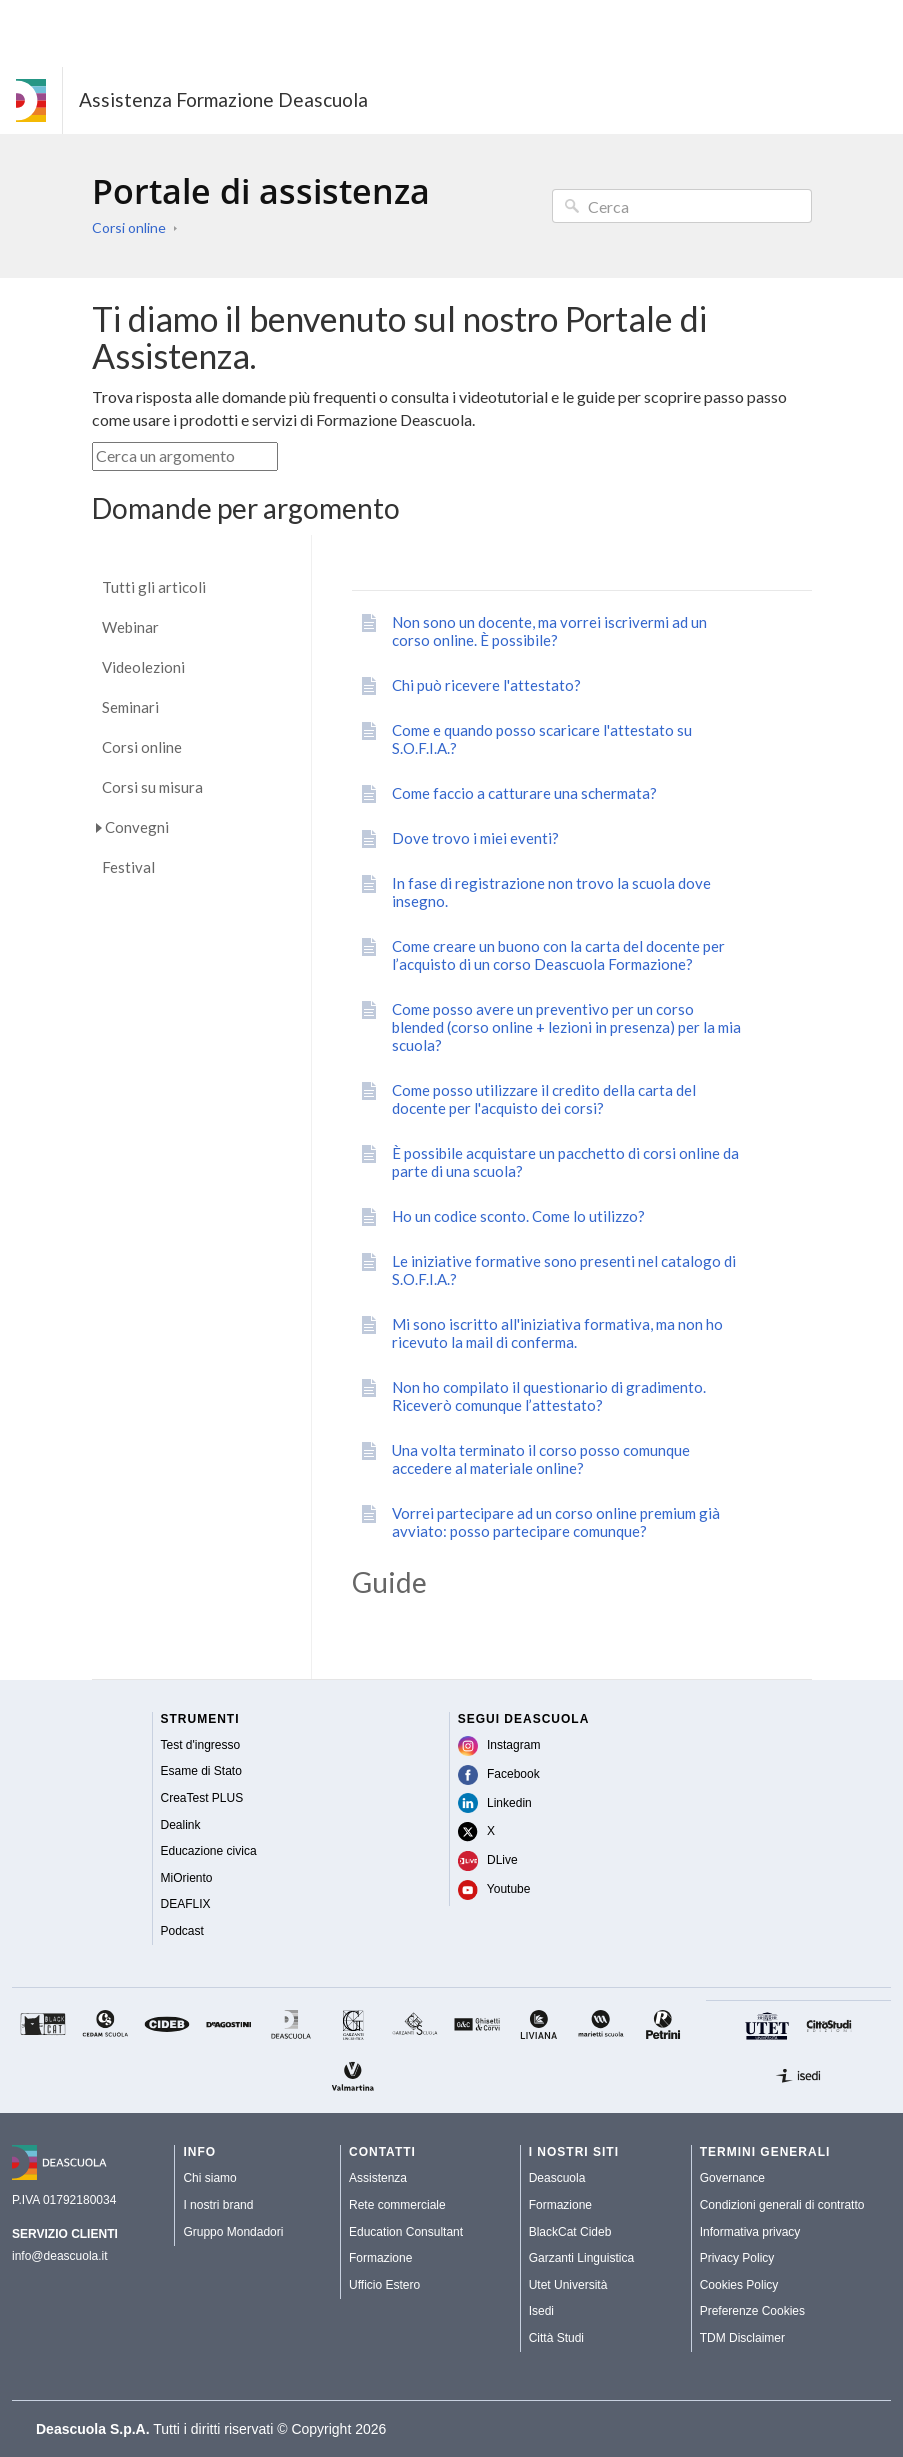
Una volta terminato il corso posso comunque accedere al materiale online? (541, 1459)
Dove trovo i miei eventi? (475, 838)
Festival (128, 867)
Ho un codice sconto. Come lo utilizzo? (518, 1216)
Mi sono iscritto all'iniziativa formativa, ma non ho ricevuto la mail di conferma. (557, 1333)
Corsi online (129, 227)
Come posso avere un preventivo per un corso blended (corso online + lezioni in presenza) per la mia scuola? (566, 1027)
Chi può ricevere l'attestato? (486, 685)
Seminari (130, 707)
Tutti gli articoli (154, 587)
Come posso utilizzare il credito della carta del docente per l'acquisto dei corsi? (544, 1099)
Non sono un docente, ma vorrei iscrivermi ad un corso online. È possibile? (549, 631)
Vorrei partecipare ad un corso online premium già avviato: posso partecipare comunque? (556, 1522)
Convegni (137, 827)
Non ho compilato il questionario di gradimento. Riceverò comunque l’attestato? (549, 1396)
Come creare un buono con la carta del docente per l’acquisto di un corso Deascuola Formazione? (558, 955)
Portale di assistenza (261, 191)
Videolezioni (143, 667)
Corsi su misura (152, 787)
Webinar (130, 627)
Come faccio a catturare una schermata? (524, 793)
